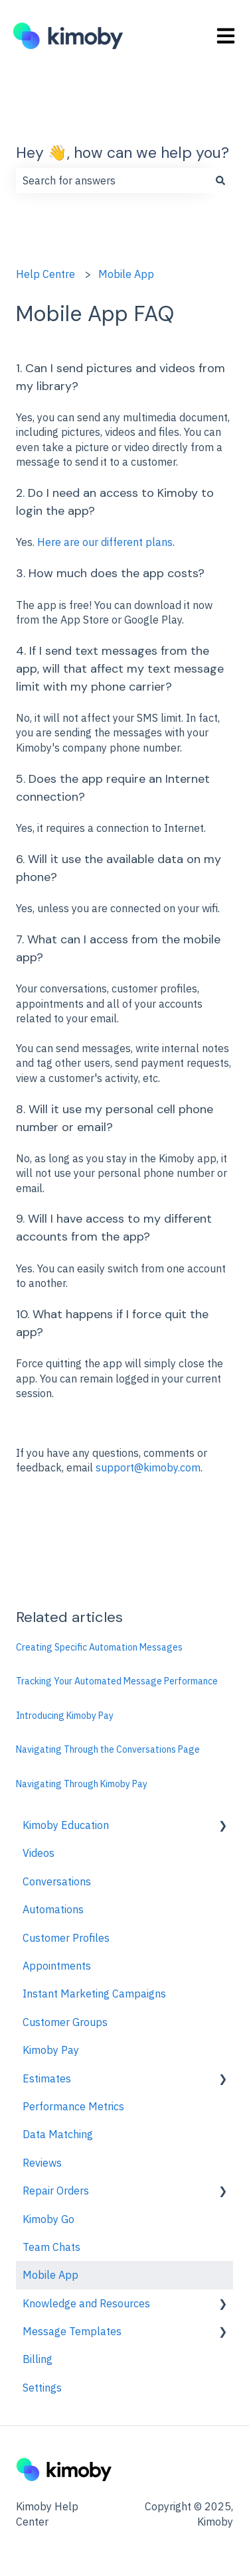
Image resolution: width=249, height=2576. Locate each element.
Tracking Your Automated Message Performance (117, 1681)
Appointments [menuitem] (57, 1965)
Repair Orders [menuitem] (56, 2190)
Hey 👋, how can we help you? (122, 153)
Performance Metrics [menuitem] (73, 2106)
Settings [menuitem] (42, 2387)
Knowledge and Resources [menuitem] (86, 2303)
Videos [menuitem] (38, 1853)
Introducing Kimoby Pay (65, 1716)
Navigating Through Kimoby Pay (81, 1784)
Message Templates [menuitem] (72, 2331)
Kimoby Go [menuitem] (48, 2219)
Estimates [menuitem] (47, 2078)
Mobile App (126, 274)
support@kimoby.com (148, 1467)
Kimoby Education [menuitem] (66, 1825)
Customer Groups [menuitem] (65, 2022)
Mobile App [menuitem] (50, 2274)
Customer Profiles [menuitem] (66, 1937)
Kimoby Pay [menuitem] (51, 2050)
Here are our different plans (105, 542)
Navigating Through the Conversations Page (108, 1749)
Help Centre (45, 274)
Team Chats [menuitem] (51, 2247)
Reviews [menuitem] (42, 2162)
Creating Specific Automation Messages (99, 1647)
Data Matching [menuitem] (58, 2134)
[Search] (220, 180)
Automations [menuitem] (53, 1909)
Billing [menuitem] (37, 2359)
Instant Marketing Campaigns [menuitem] (94, 1993)
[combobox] (112, 180)
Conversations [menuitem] (57, 1881)
